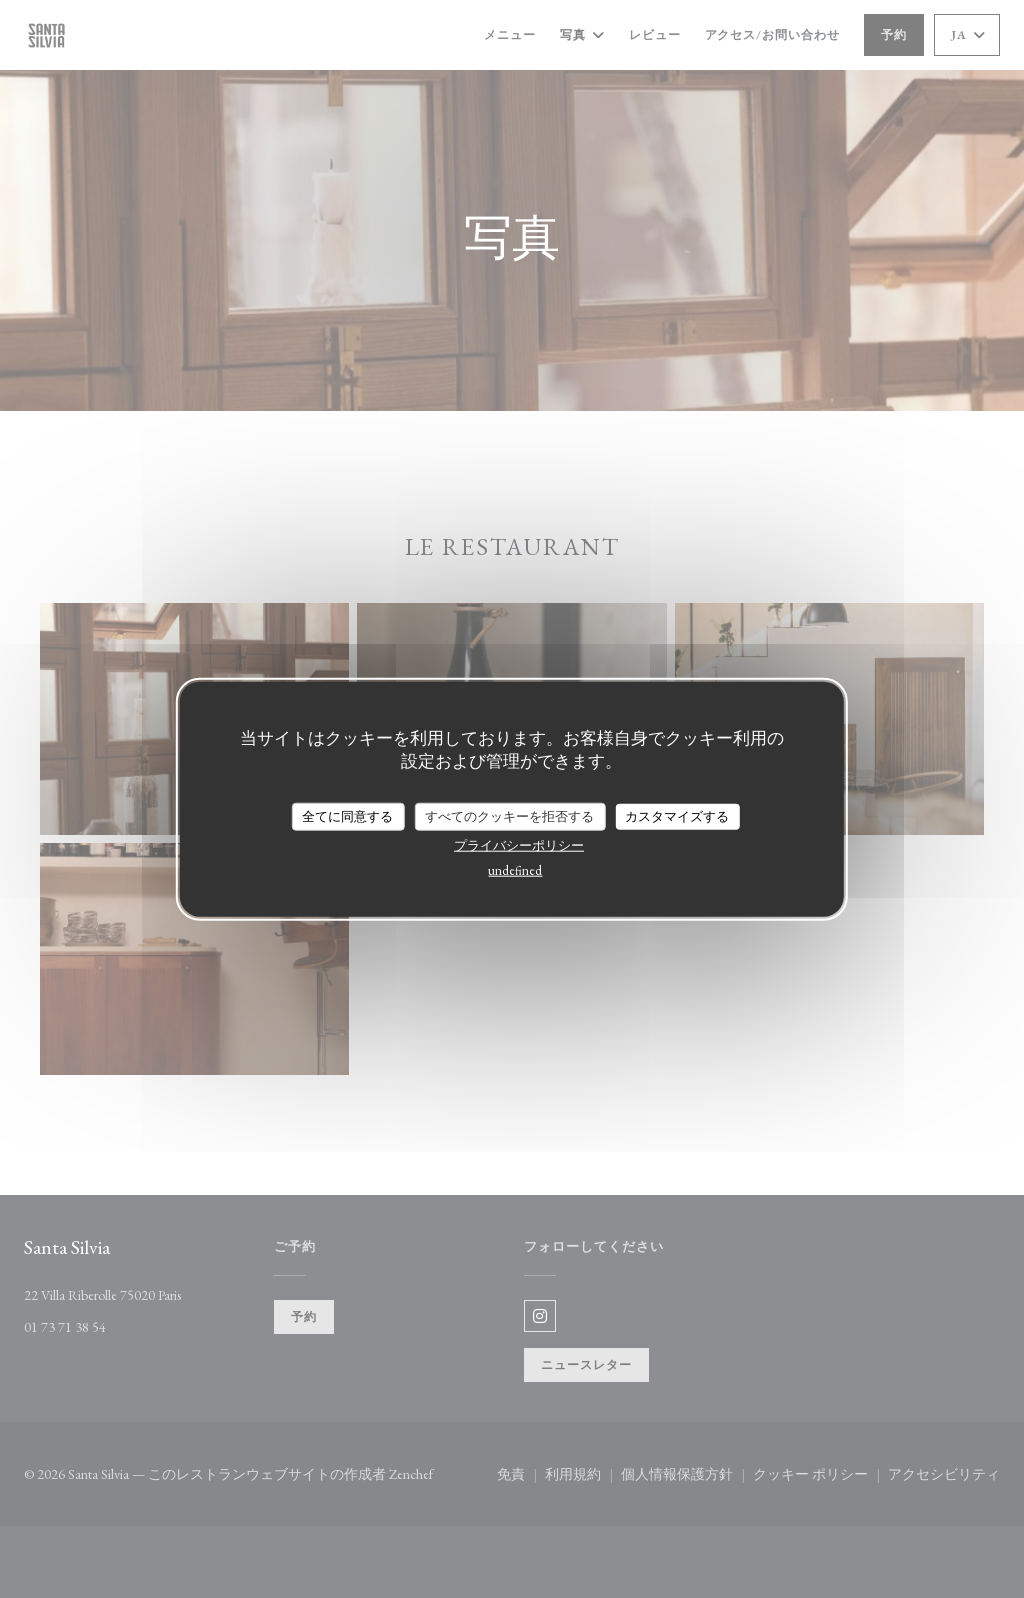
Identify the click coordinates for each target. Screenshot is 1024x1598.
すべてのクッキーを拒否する (509, 816)
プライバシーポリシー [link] (519, 844)
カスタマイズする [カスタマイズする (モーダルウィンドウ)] (677, 816)
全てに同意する (347, 816)
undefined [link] (515, 869)
